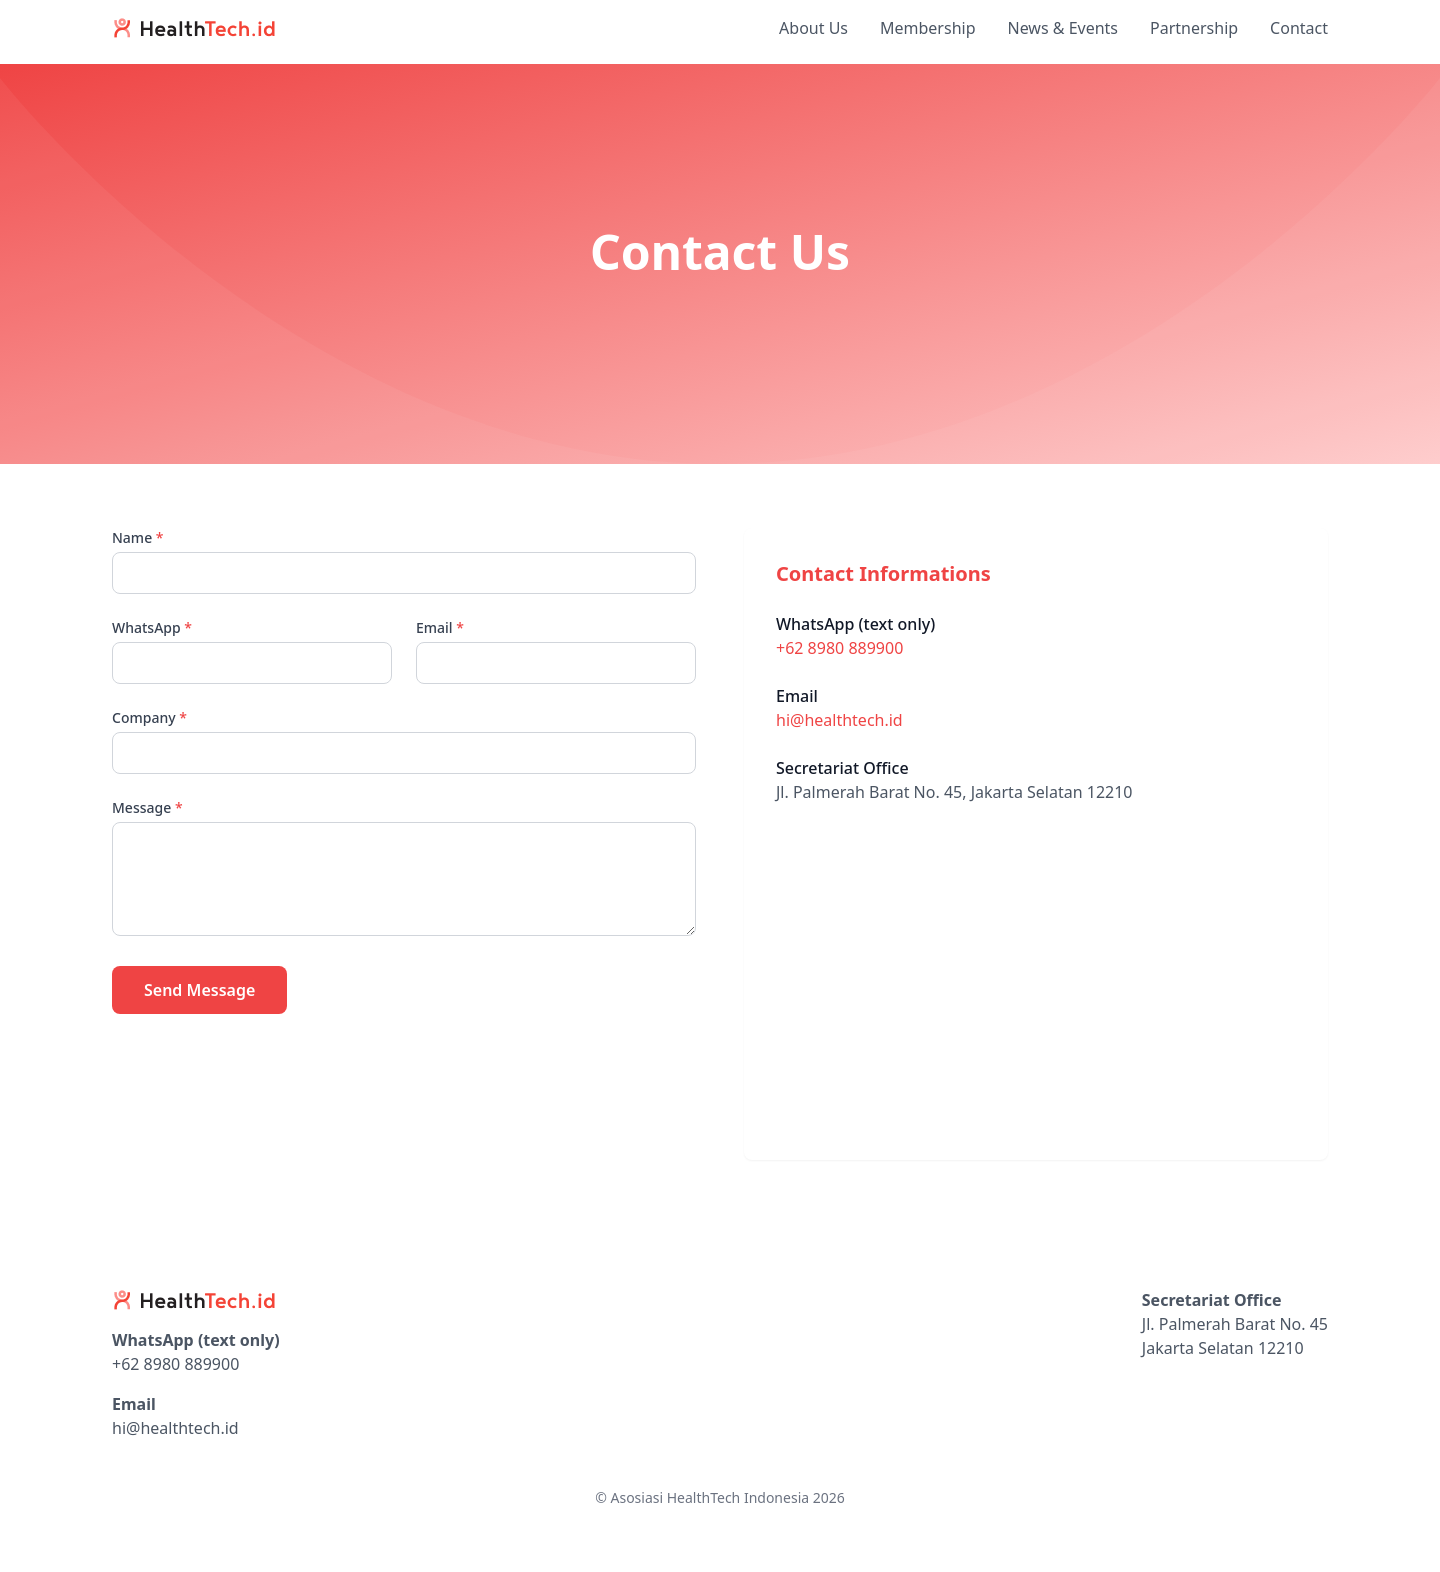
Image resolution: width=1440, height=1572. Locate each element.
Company (149, 717)
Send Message (199, 990)
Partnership (1194, 28)
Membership (928, 28)
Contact (1299, 28)
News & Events (1063, 28)
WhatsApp (152, 627)
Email (440, 627)
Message (147, 807)
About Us (813, 28)
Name (138, 537)
